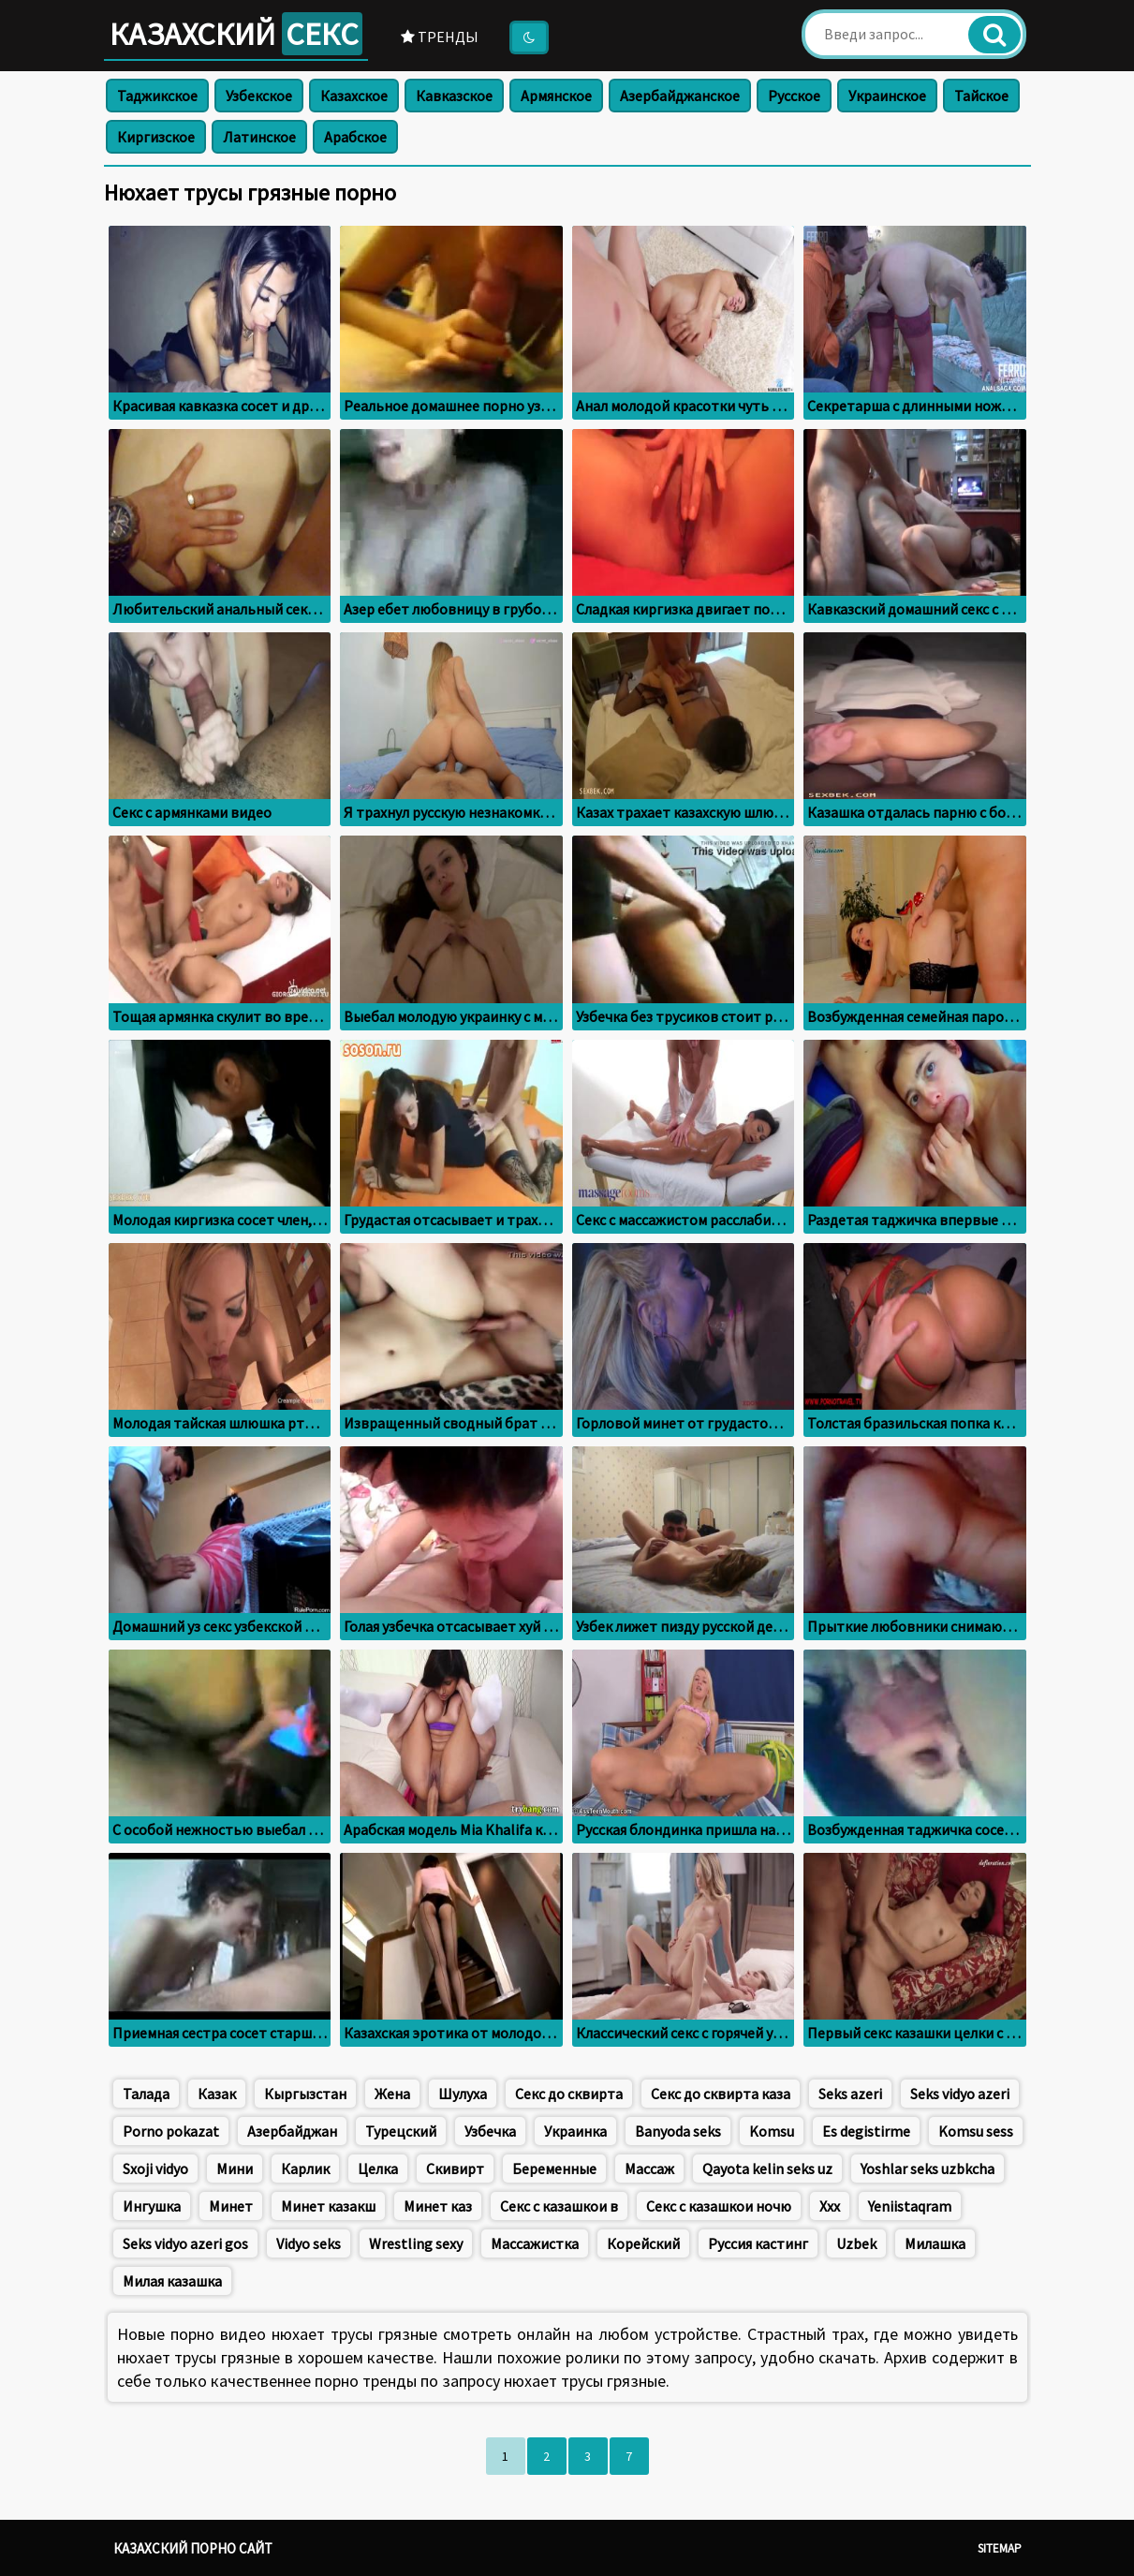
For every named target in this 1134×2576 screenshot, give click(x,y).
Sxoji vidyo (155, 2168)
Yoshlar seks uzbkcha (927, 2168)
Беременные (554, 2168)
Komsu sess (975, 2131)
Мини (234, 2168)
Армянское (556, 95)
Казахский (236, 33)
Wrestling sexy (416, 2243)
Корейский (643, 2243)
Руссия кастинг (758, 2243)
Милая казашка (172, 2281)
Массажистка (535, 2243)
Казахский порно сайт (192, 2548)
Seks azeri (850, 2093)
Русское (794, 95)
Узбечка (490, 2131)
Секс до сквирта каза (720, 2093)
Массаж (649, 2168)
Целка (378, 2168)
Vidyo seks (308, 2243)
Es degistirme (866, 2131)
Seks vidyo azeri (959, 2093)
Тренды (440, 36)
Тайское (981, 95)
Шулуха (462, 2093)
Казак (217, 2093)
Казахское (354, 95)
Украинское (887, 95)
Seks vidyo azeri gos (185, 2243)
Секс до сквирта (569, 2093)
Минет (231, 2206)
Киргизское (156, 136)
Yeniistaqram (909, 2206)
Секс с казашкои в (559, 2206)
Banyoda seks (678, 2131)
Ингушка (152, 2206)
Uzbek (856, 2243)
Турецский (400, 2131)
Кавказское (454, 95)
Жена (392, 2093)
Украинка (575, 2131)
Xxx (829, 2206)
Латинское (259, 136)
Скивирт (455, 2168)
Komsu (771, 2131)
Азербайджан (292, 2131)
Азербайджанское (680, 95)
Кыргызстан (305, 2093)
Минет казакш (328, 2206)
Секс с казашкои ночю (718, 2206)
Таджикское (157, 95)
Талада (146, 2093)
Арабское (355, 136)
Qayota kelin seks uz (767, 2168)
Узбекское (259, 95)
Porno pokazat (171, 2131)
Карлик (305, 2168)
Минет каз (438, 2206)
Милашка (935, 2243)
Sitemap (1000, 2548)
